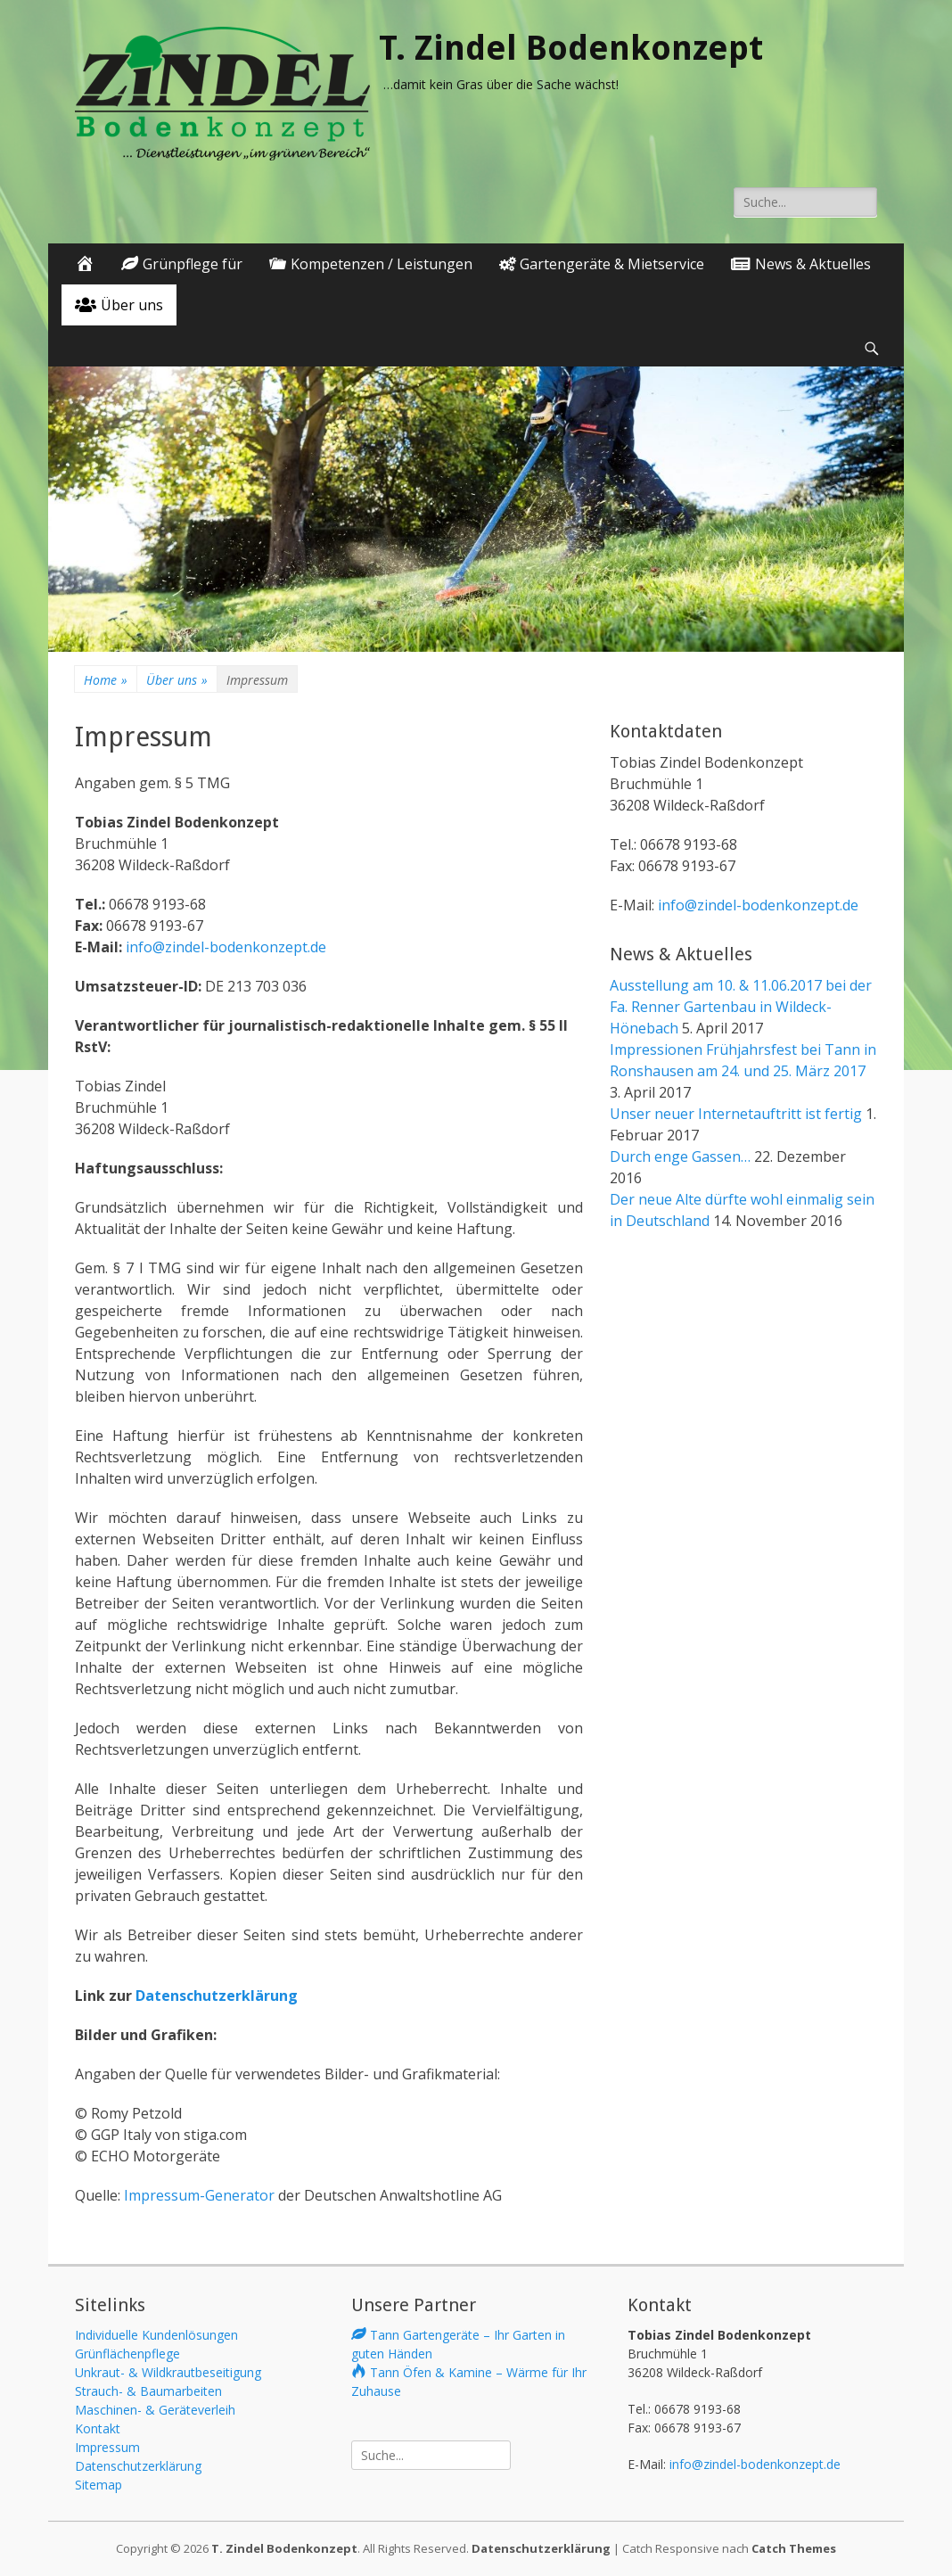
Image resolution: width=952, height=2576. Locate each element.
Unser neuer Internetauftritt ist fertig (736, 1113)
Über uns (177, 680)
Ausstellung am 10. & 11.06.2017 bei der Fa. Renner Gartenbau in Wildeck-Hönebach (741, 1006)
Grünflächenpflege (127, 2353)
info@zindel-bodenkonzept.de (224, 947)
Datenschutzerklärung (216, 1995)
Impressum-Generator (199, 2195)
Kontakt (97, 2428)
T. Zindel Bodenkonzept (571, 48)
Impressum (107, 2447)
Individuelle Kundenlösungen (156, 2334)
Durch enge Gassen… (680, 1156)
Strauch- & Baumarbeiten (148, 2391)
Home (105, 680)
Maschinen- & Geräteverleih (155, 2409)
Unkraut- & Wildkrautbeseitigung (168, 2372)
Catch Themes (793, 2548)
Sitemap (98, 2484)
